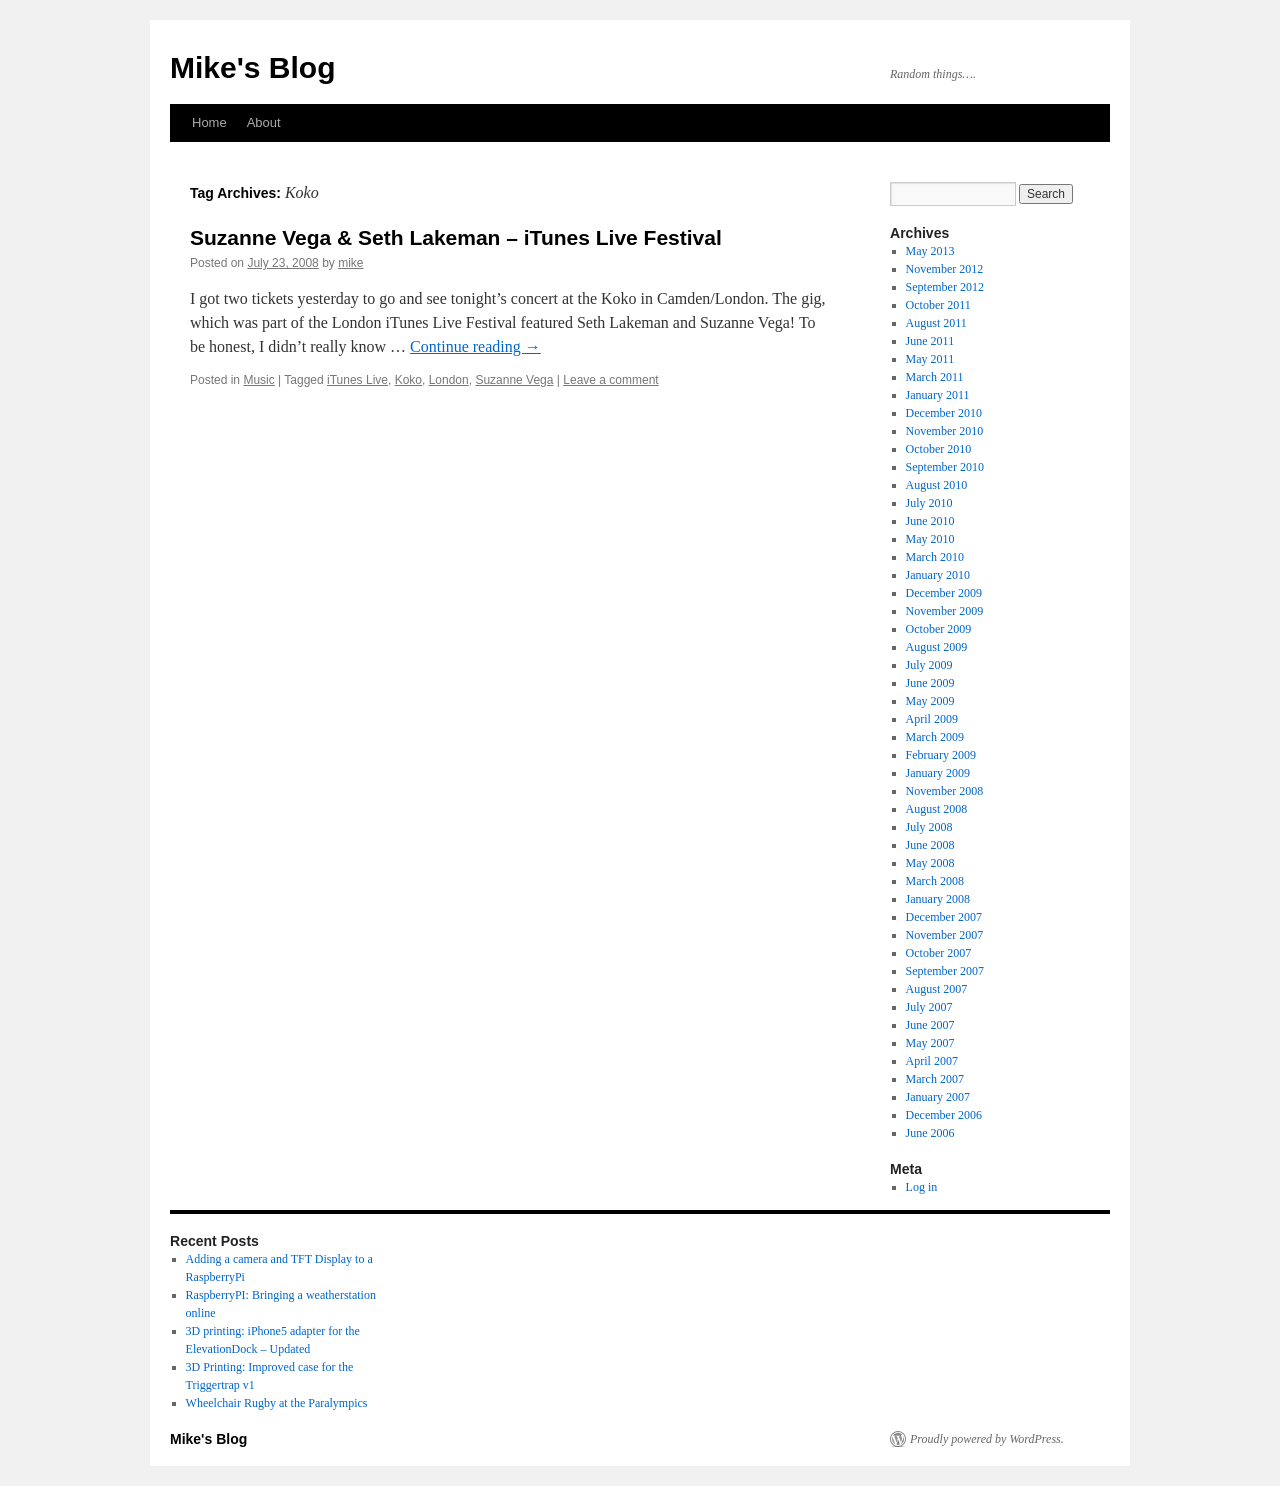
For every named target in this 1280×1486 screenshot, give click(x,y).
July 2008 (929, 827)
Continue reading (475, 346)
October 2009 (939, 629)
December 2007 (944, 917)
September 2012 (945, 287)
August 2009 (937, 647)
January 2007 (938, 1097)
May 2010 (930, 539)
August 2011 (936, 323)
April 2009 (932, 719)
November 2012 (945, 269)
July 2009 (929, 665)
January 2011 (938, 395)
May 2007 (930, 1043)
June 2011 (930, 341)
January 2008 (938, 899)
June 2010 (930, 521)
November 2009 (945, 611)
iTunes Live (357, 380)
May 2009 (930, 701)
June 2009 (930, 683)
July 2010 (929, 503)
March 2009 (935, 737)
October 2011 (938, 305)
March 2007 (935, 1079)
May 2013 (930, 251)
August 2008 (937, 809)
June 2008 (930, 845)
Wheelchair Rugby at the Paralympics (277, 1403)
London (449, 380)
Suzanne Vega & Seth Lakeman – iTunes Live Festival (456, 237)
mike (350, 263)
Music (258, 380)
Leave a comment (610, 380)
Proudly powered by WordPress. (987, 1439)
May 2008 (930, 863)
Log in (922, 1187)
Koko (408, 380)
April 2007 (932, 1061)
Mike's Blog (253, 67)
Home (209, 122)
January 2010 (938, 575)
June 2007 (930, 1025)
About (264, 122)
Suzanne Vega (514, 380)
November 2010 (945, 431)
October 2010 (939, 449)
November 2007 (945, 935)
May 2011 (930, 359)
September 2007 (945, 971)
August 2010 (937, 485)
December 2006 (944, 1115)
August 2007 (937, 989)
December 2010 (944, 413)
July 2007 (929, 1007)
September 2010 (945, 467)
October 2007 (939, 953)
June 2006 (930, 1133)
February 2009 (941, 755)
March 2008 (935, 881)
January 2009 (938, 773)
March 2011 (935, 377)
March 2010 (935, 557)
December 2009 (944, 593)
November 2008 (945, 791)
